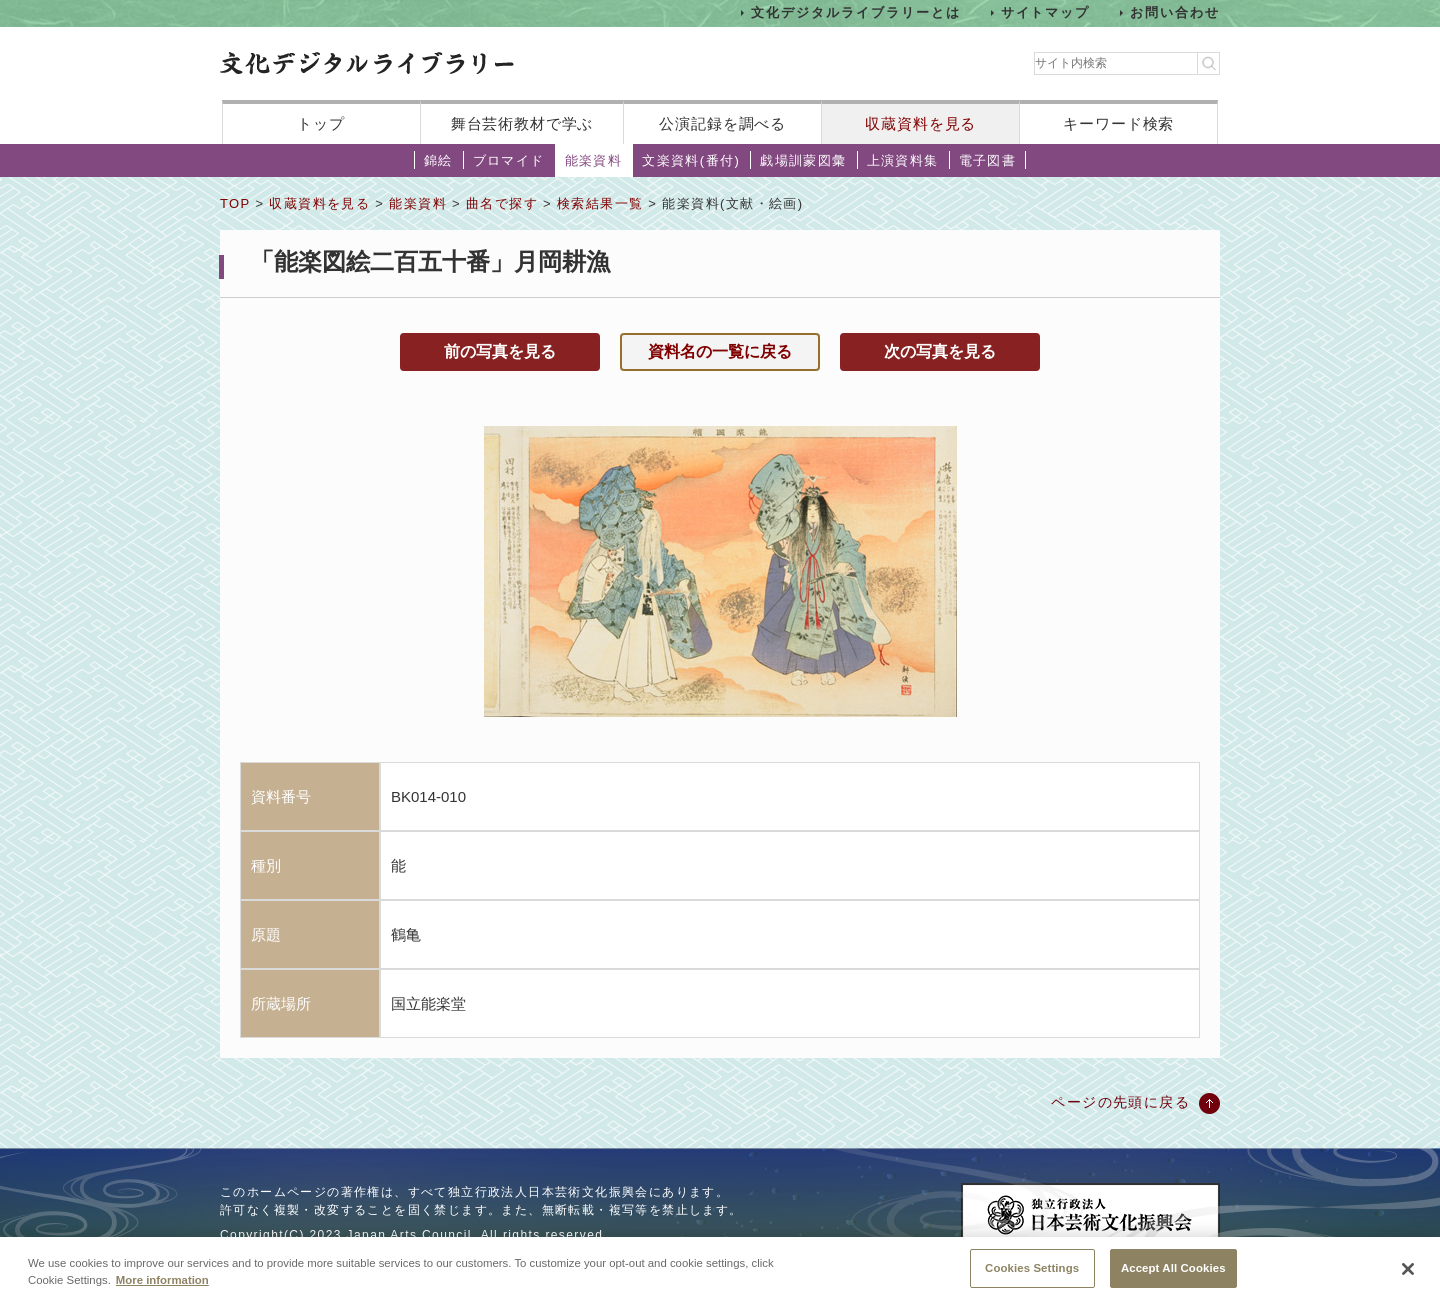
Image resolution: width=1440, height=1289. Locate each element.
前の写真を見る (500, 351)
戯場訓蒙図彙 (803, 160)
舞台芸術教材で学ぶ (522, 123)
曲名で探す (502, 203)
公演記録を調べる (722, 123)
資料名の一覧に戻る (720, 351)
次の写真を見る (940, 351)
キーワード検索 (1118, 123)
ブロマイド (509, 160)
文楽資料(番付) (691, 160)
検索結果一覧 (600, 203)
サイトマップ (1046, 12)
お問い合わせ (1175, 12)
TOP (235, 203)
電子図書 (988, 160)
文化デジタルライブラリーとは (855, 12)
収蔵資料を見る (920, 123)
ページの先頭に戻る (1120, 1102)
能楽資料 (594, 160)
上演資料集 (903, 160)
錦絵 (438, 160)
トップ (321, 123)
